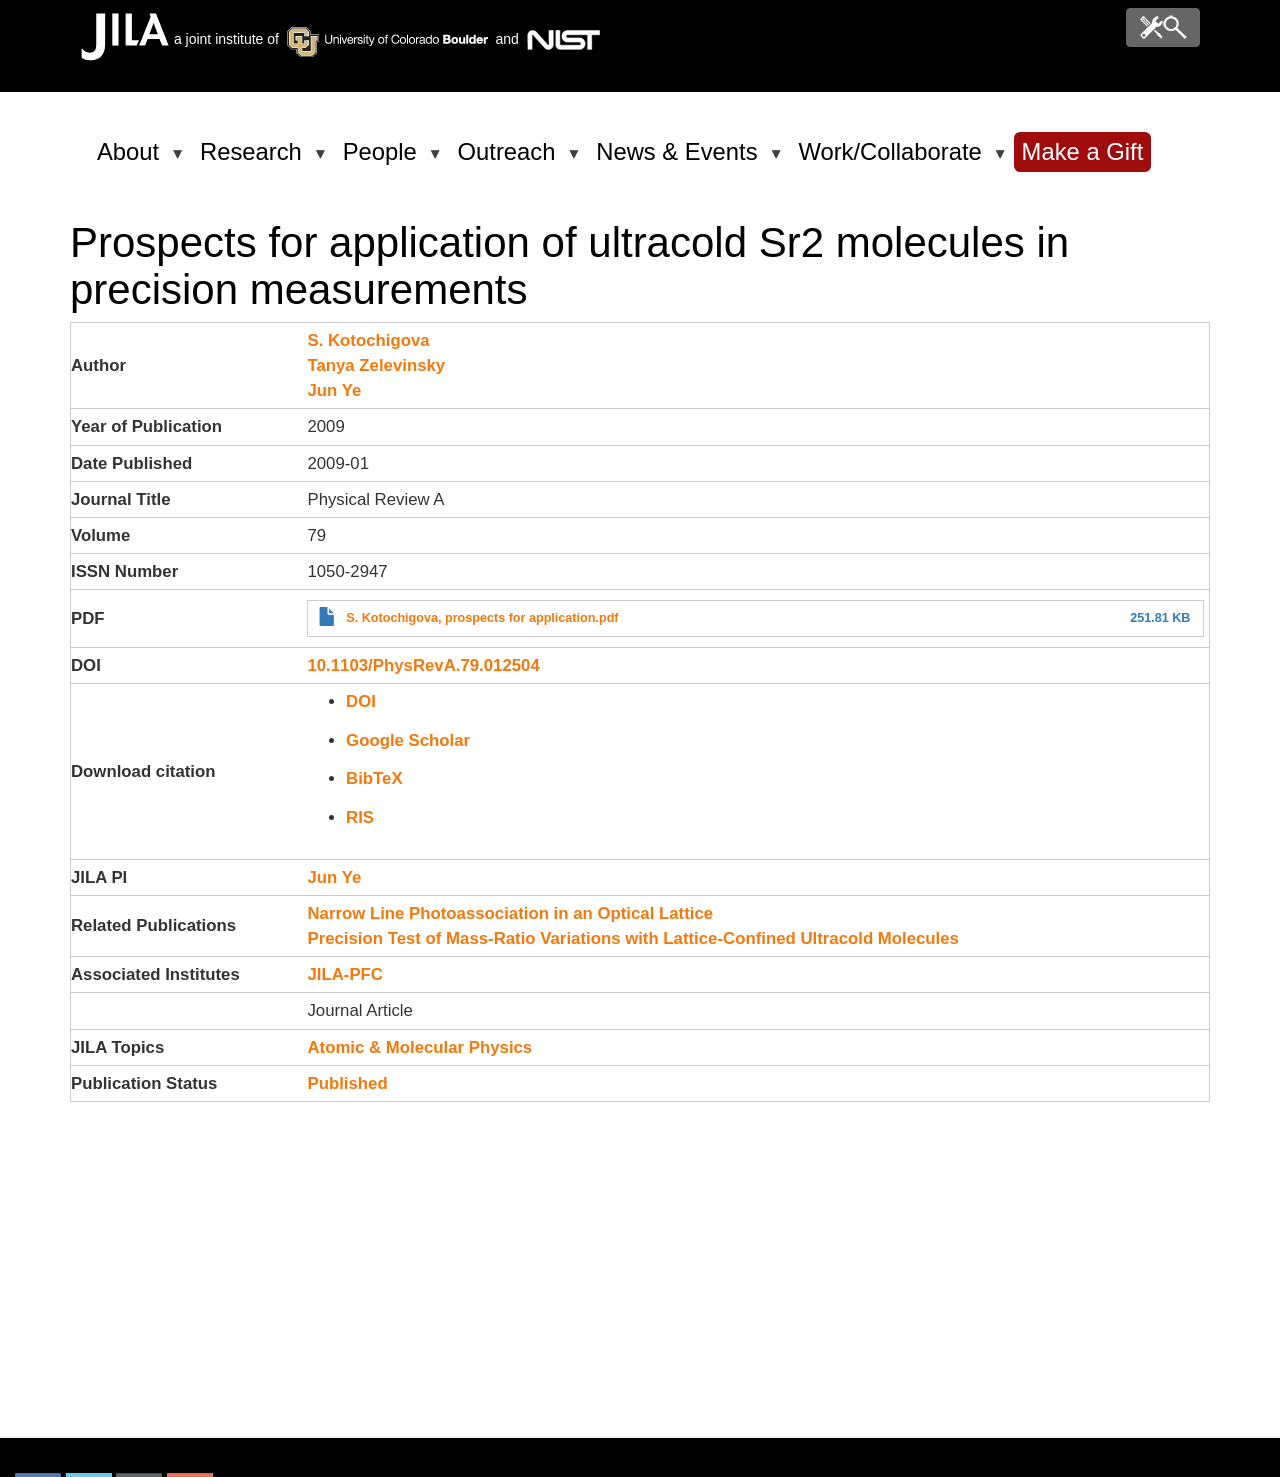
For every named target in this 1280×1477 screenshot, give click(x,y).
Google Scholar (408, 740)
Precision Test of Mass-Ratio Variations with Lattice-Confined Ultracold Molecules (632, 938)
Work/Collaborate (893, 160)
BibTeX (374, 778)
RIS (360, 817)
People (383, 160)
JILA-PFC (345, 974)
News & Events (680, 160)
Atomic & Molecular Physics (419, 1047)
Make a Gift (1083, 151)
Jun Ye (334, 390)
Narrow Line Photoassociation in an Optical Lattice (510, 913)
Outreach (510, 160)
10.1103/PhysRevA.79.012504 (423, 665)
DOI (361, 701)
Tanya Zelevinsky (376, 365)
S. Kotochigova (368, 340)
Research (254, 160)
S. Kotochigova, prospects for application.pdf (482, 618)
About (131, 160)
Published (347, 1083)
